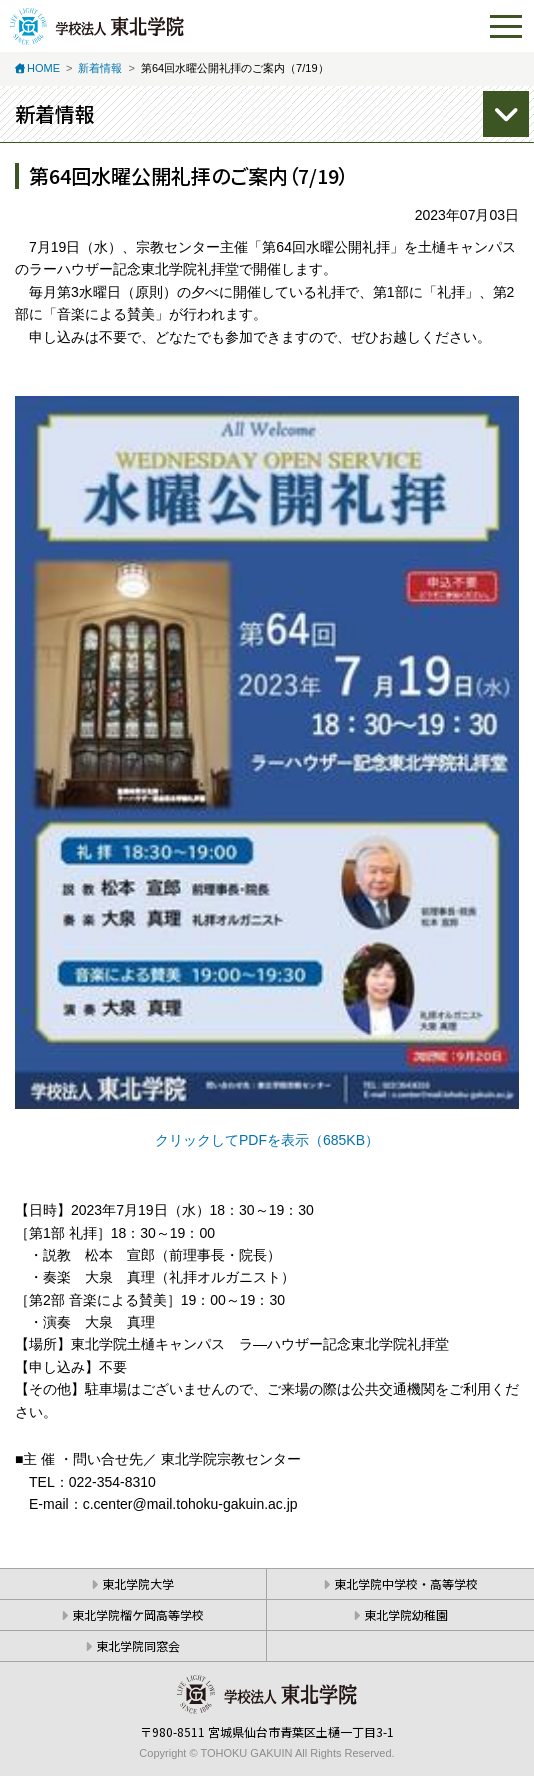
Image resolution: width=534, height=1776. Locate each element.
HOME (43, 68)
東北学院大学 (138, 1583)
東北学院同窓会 (138, 1645)
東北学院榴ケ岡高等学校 (138, 1614)
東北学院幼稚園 (406, 1614)
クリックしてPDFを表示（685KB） (267, 1140)
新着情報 (100, 68)
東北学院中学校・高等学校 (406, 1583)
